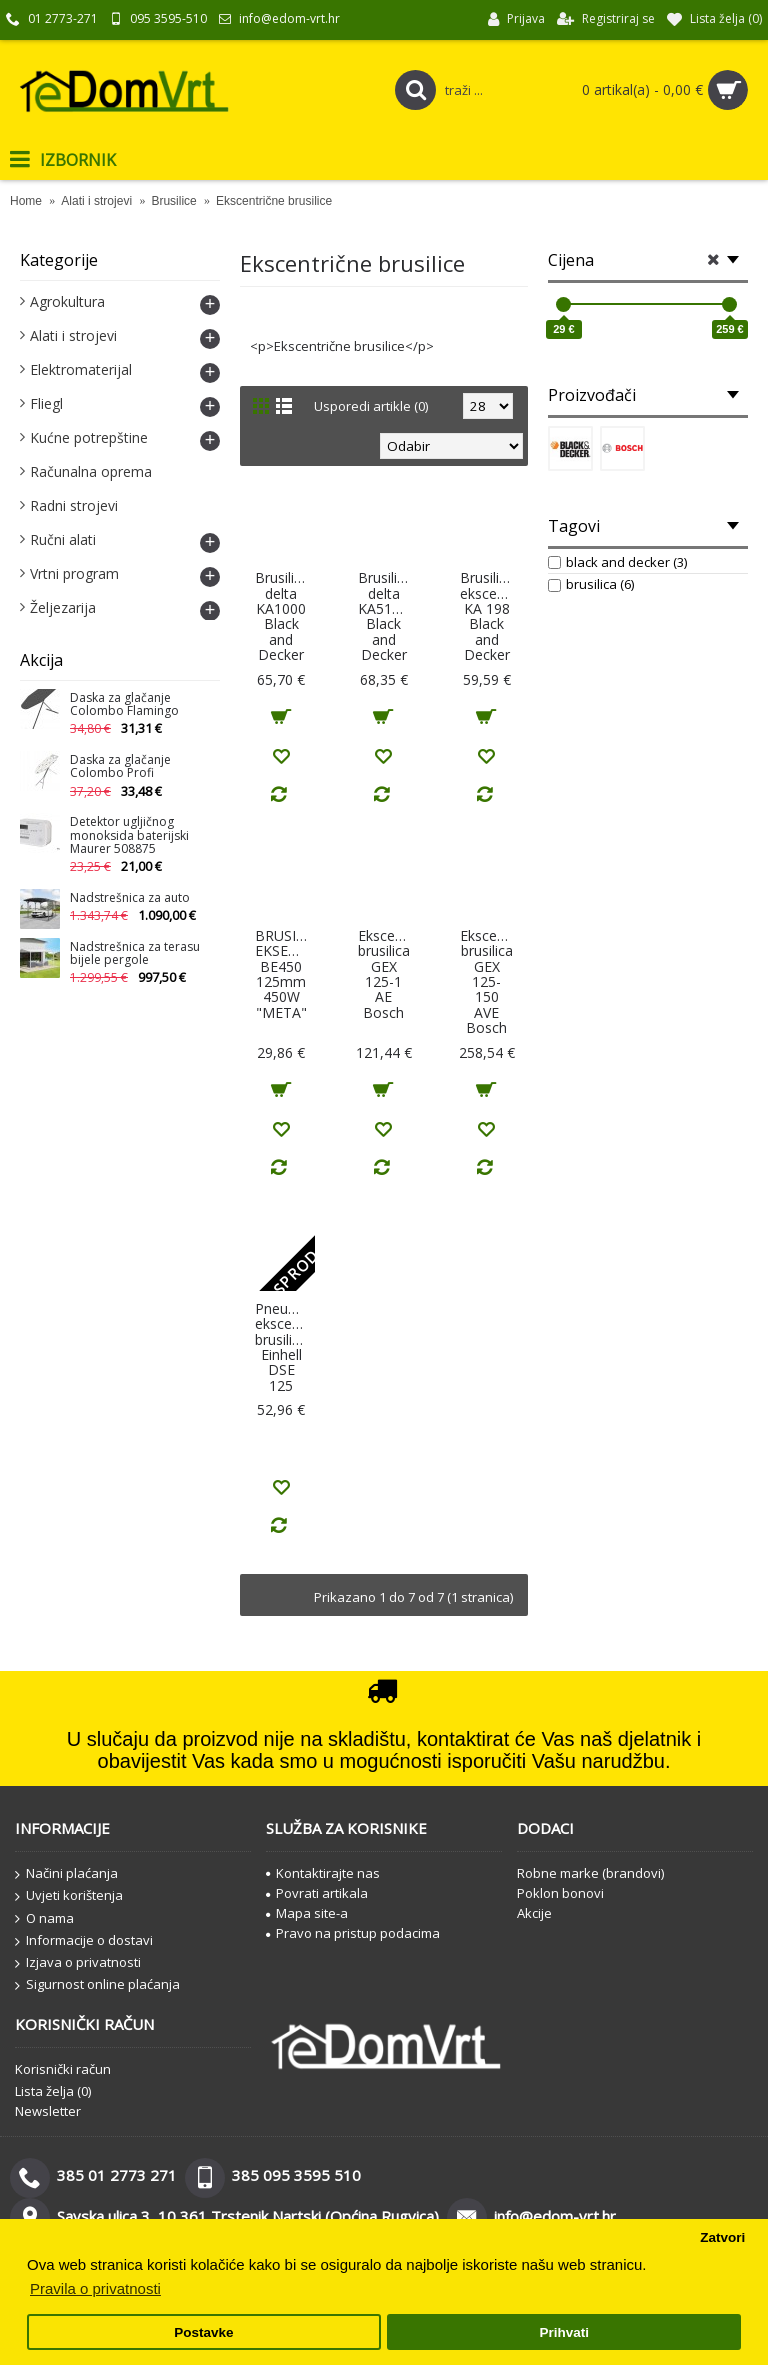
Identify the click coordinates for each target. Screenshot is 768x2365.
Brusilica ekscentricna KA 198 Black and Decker (490, 616)
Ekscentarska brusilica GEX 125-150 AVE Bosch (490, 981)
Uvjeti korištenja (69, 1896)
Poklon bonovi (560, 1893)
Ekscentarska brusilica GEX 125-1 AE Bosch (388, 974)
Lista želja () (53, 2091)
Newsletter (48, 2111)
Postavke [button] (203, 2332)
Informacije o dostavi (84, 1941)
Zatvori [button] (722, 2237)
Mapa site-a (307, 1913)
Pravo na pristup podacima (353, 1933)
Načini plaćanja (66, 1874)
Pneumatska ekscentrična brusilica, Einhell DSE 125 (285, 1347)
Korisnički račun (63, 2069)
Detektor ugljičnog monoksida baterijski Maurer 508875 (129, 835)
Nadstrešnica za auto (130, 898)
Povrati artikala (317, 1893)
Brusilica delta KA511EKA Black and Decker (388, 616)
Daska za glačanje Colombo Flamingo (124, 705)
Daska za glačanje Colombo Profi (120, 767)
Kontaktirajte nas (323, 1873)
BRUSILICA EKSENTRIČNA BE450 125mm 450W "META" (285, 974)
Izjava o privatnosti (78, 1963)
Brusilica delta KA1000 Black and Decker (282, 616)
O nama (44, 1919)
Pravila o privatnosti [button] (95, 2288)
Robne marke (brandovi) (590, 1873)
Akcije (534, 1913)
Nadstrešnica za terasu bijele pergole (135, 954)
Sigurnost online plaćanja (97, 1985)
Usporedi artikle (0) (371, 406)
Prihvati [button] (564, 2332)
